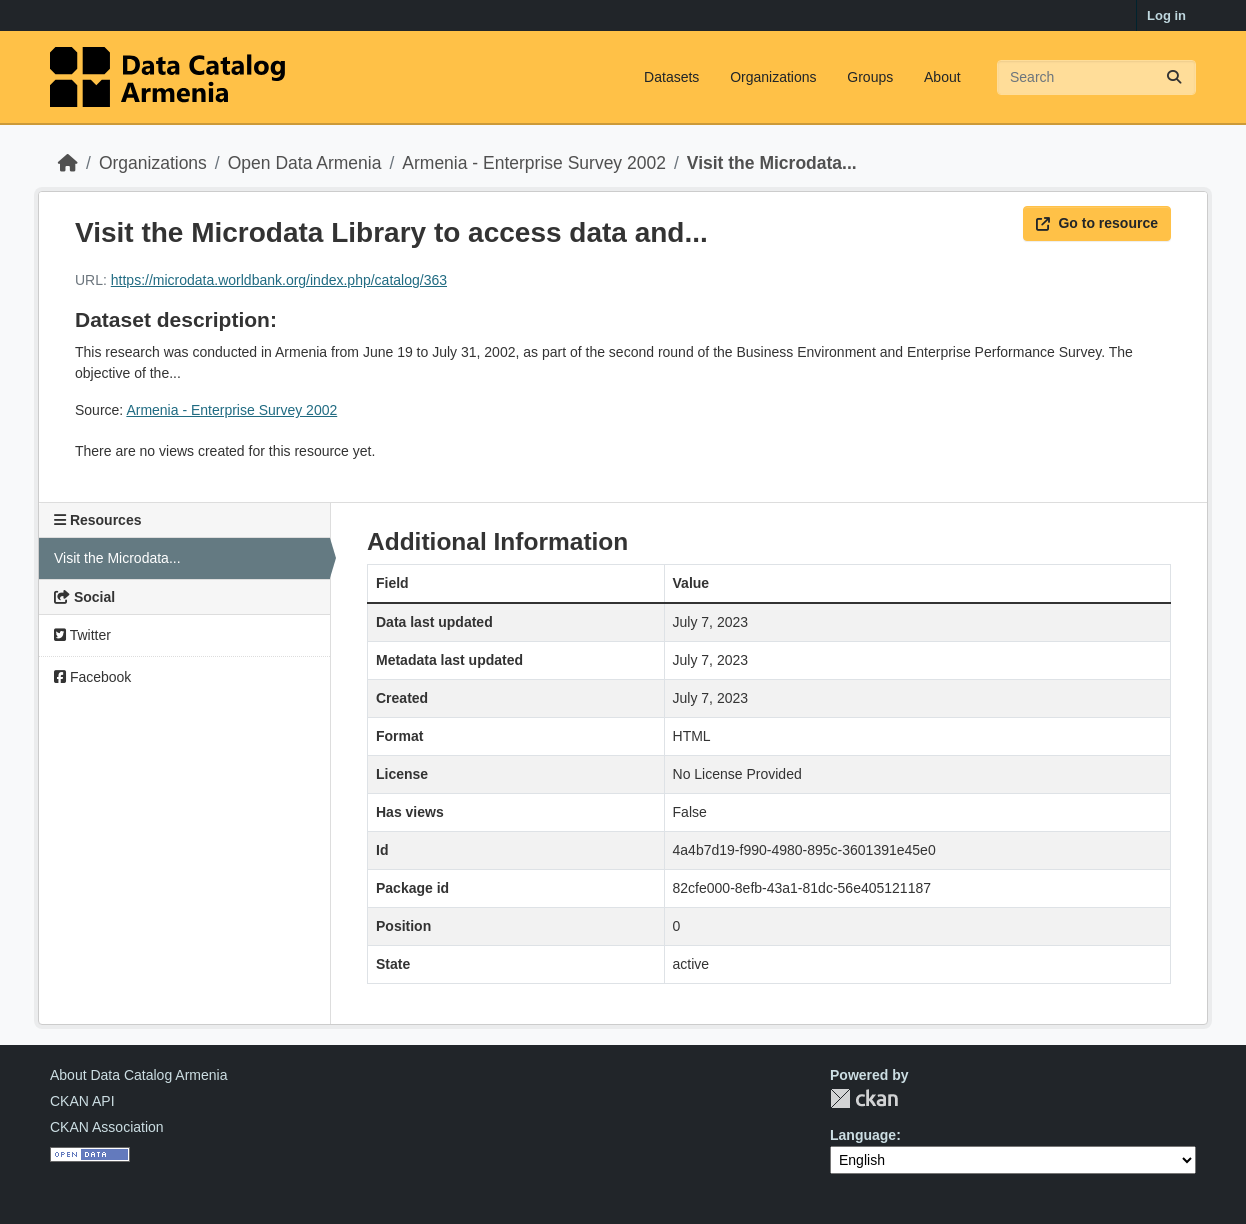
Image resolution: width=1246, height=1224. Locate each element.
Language (863, 1135)
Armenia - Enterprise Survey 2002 (534, 163)
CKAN (864, 1098)
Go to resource (1097, 223)
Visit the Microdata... (772, 163)
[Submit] (1174, 77)
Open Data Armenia (305, 163)
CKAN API (82, 1101)
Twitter (82, 635)
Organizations (773, 77)
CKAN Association (107, 1127)
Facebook (92, 677)
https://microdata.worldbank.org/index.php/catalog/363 (279, 280)
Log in (1166, 15)
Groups (870, 77)
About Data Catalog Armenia (138, 1075)
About (942, 77)
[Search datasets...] (1096, 77)
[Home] (68, 163)
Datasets (671, 77)
